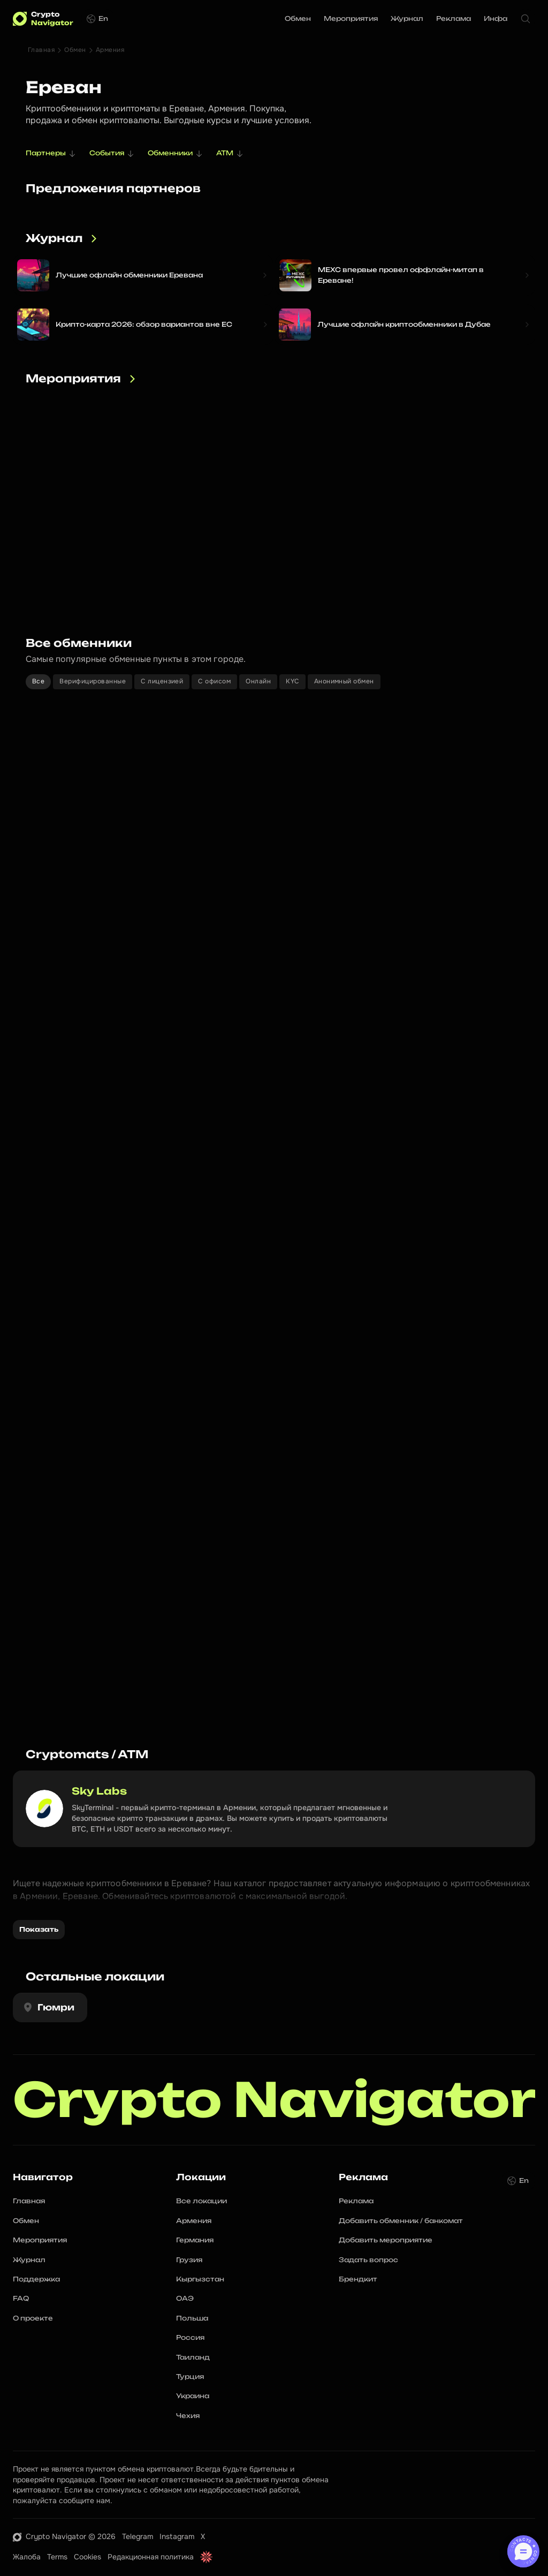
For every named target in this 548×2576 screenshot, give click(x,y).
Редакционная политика (151, 2557)
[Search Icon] (525, 18)
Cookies (87, 2557)
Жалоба (27, 2557)
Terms (57, 2557)
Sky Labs (99, 1791)
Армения (110, 50)
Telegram (137, 2536)
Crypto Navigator (274, 2099)
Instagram (176, 2536)
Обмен (75, 50)
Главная (41, 50)
